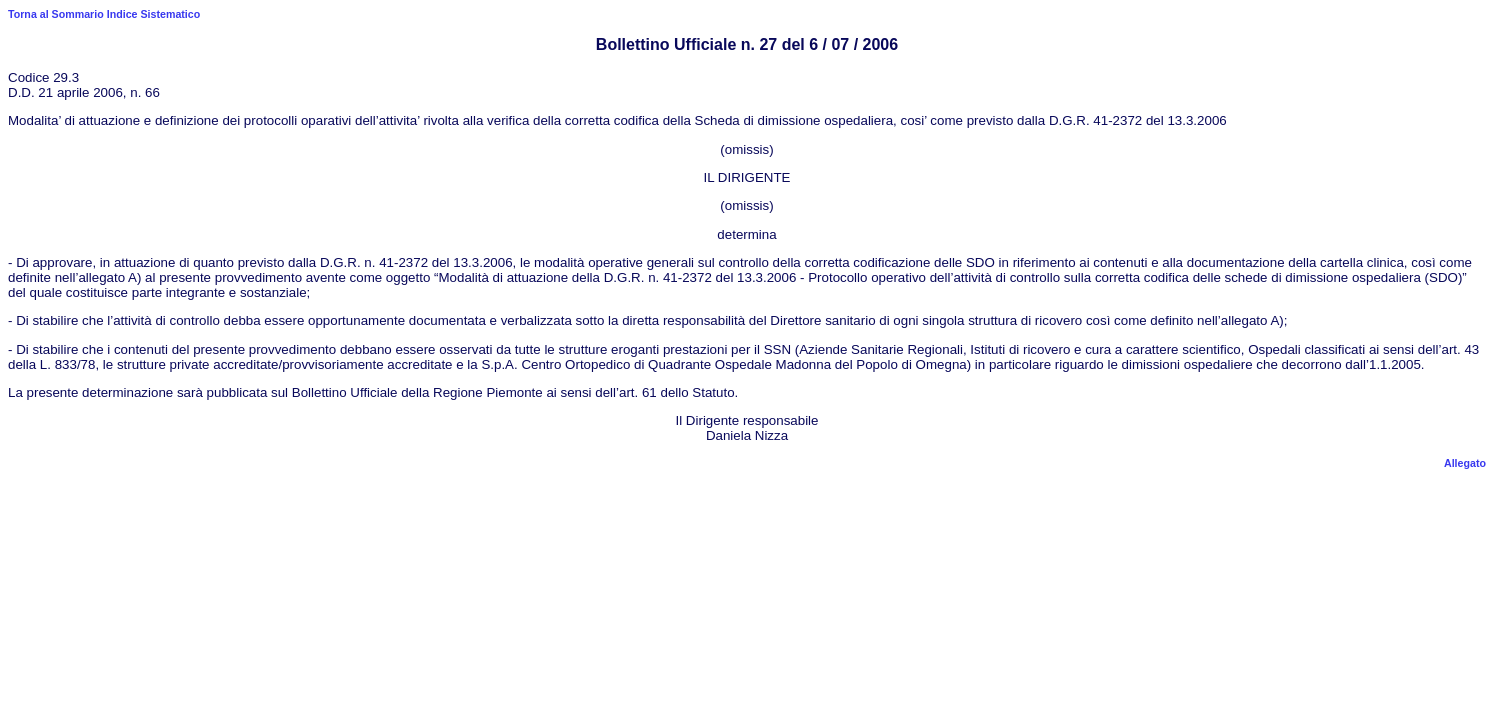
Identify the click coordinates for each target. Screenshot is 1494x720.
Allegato (1465, 463)
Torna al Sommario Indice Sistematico (104, 14)
